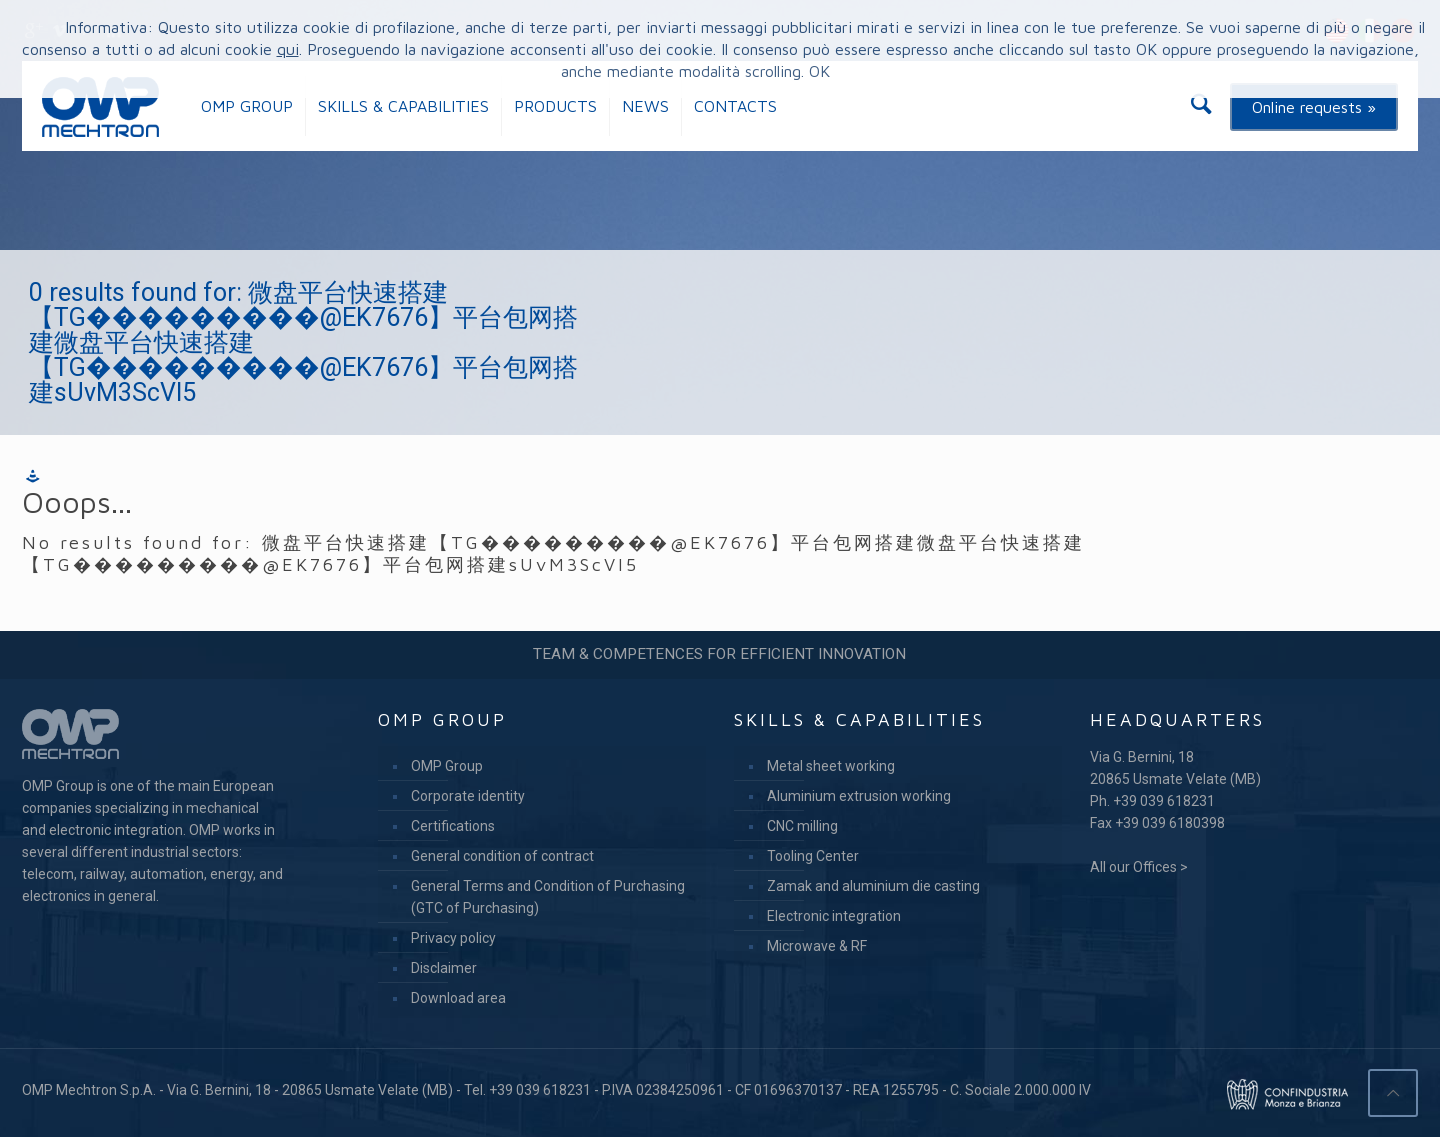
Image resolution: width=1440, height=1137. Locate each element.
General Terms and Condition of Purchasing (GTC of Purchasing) (548, 897)
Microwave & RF (817, 946)
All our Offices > (1139, 867)
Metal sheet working (831, 766)
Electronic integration (834, 916)
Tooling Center (813, 856)
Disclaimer (444, 968)
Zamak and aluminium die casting (873, 886)
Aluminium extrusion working (859, 796)
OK (819, 71)
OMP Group (447, 766)
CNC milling (802, 826)
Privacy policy (453, 938)
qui (288, 49)
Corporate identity (468, 796)
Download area (458, 998)
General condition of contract (502, 856)
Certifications (453, 826)
